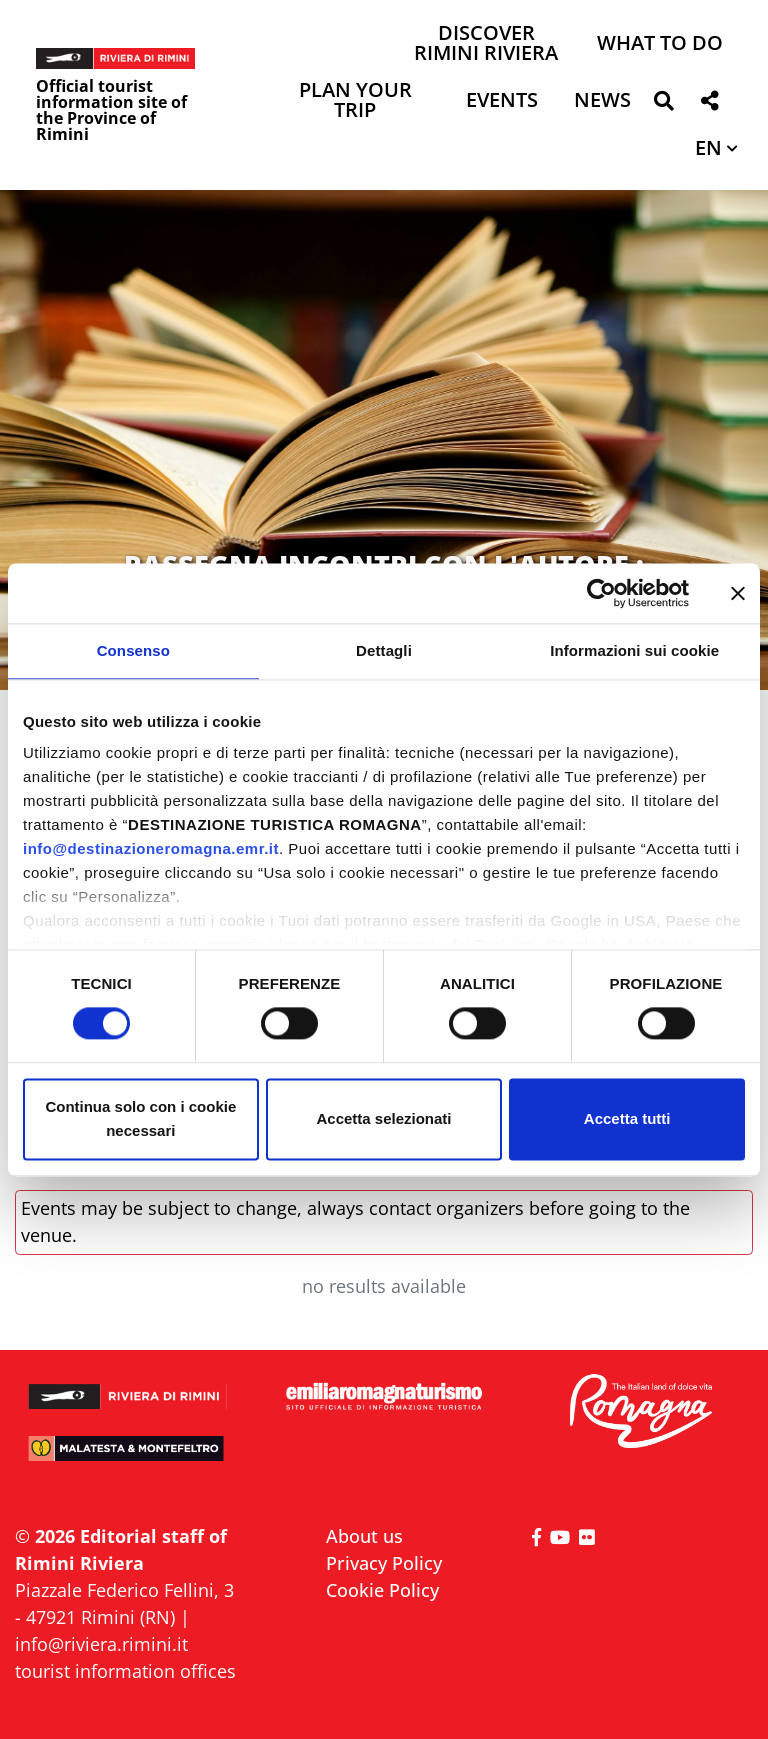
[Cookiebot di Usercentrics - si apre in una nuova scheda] (601, 593)
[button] (663, 104)
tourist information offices (125, 1671)
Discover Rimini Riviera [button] (486, 44)
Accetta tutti (627, 1118)
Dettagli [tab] (384, 650)
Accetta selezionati (383, 1118)
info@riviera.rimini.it (101, 1644)
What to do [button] (660, 44)
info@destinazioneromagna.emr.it (151, 848)
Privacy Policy (384, 1563)
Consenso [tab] (133, 650)
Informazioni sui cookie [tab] (634, 650)
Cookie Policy (382, 1590)
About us (364, 1536)
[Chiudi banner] (738, 593)
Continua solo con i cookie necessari (140, 1118)
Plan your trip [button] (355, 101)
